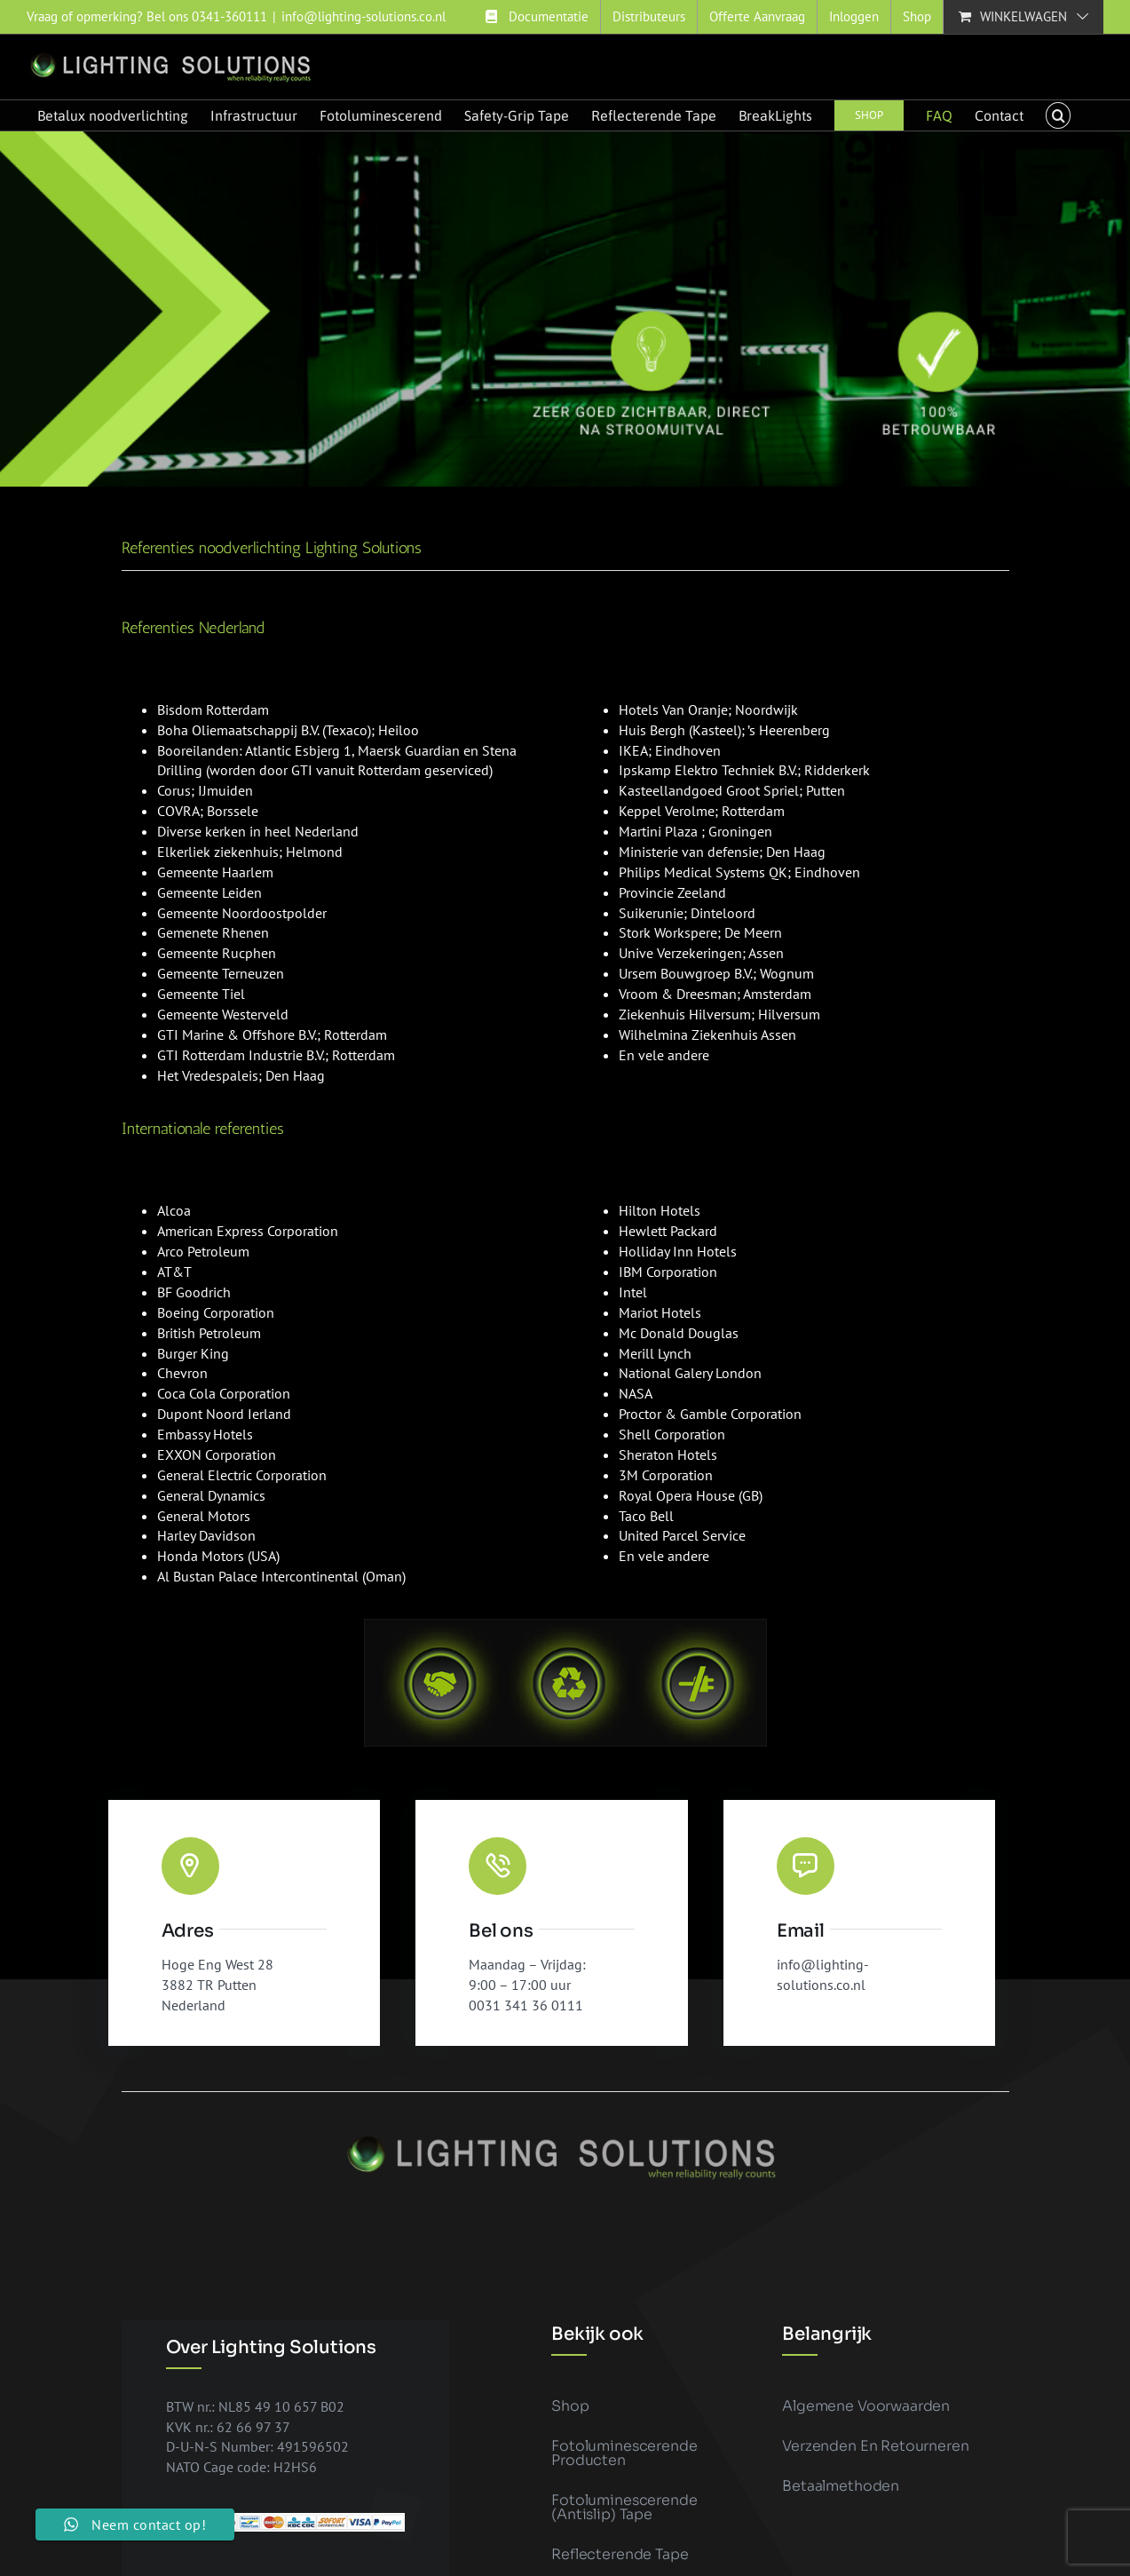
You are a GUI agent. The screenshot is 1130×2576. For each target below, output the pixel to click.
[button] (1058, 115)
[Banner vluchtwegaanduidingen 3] (565, 309)
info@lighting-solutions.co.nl (363, 16)
